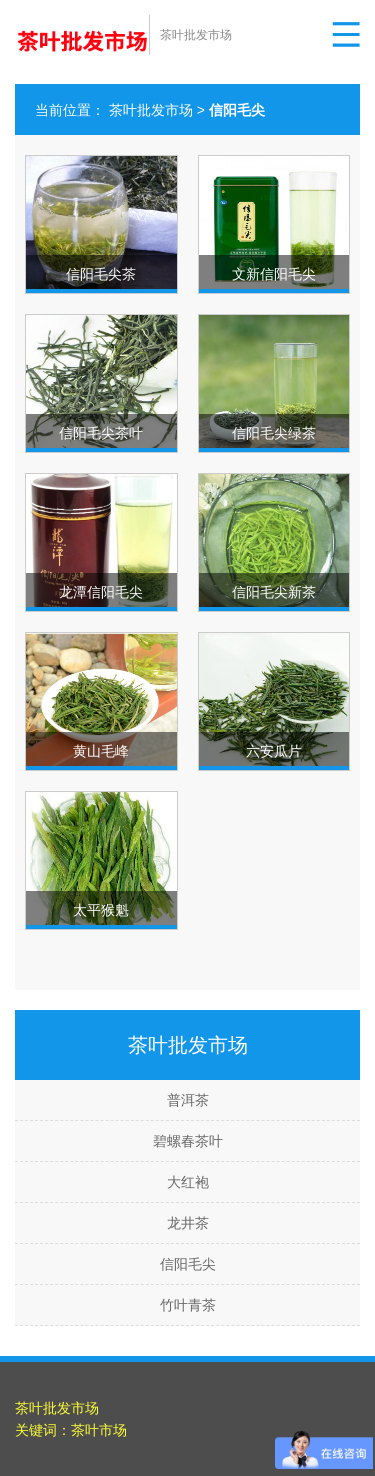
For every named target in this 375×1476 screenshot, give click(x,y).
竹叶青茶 (188, 1305)
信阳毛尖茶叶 (101, 433)
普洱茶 (188, 1100)
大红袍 (188, 1182)
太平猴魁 (101, 910)
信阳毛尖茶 (101, 274)
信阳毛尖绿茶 (274, 433)
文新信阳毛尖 (274, 274)
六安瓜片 (274, 751)
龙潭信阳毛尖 (101, 592)
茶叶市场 (99, 1430)
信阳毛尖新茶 (274, 592)
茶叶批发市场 (151, 110)
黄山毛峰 (101, 751)
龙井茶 (188, 1223)
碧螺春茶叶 (188, 1141)
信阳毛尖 (188, 1264)
